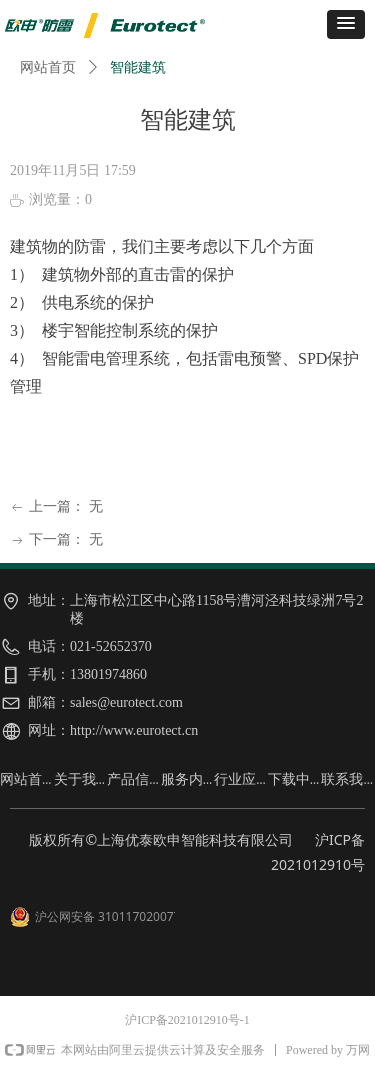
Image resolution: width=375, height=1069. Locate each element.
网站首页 (48, 67)
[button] (346, 24)
